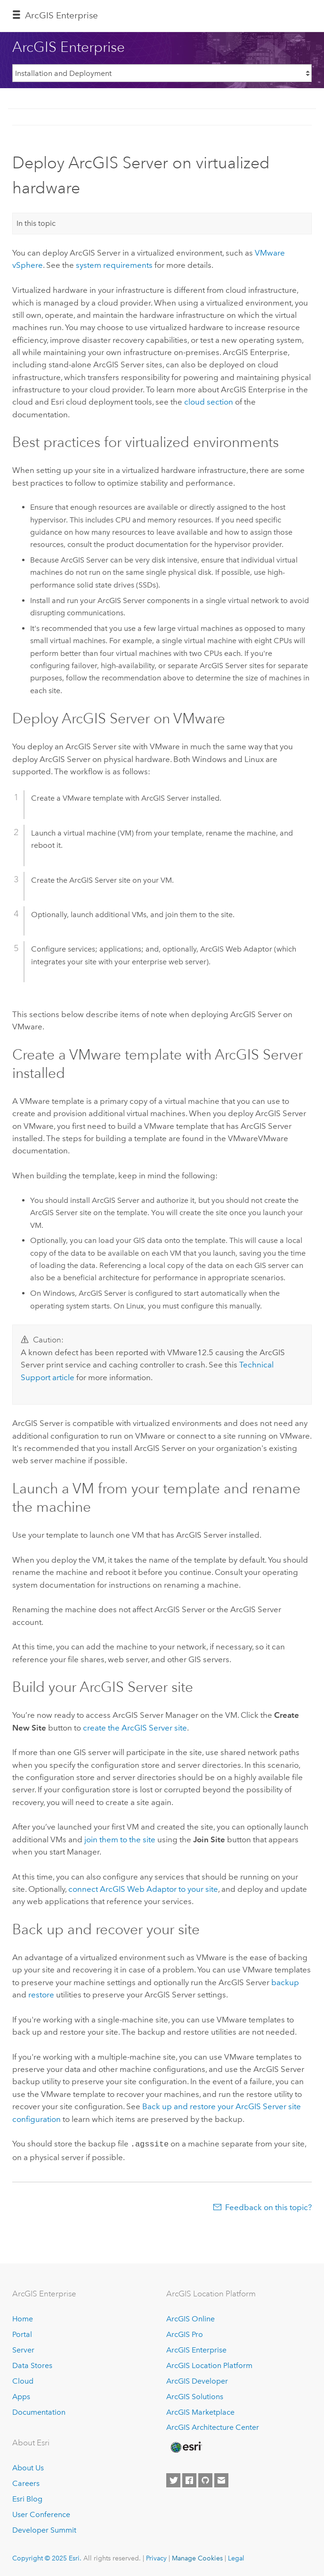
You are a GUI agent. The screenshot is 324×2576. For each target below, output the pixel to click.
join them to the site (119, 1839)
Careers (26, 2482)
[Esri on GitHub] (205, 2480)
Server (23, 2348)
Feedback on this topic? (268, 2206)
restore (41, 1994)
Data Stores (32, 2364)
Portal (22, 2333)
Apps (21, 2395)
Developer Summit (44, 2529)
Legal (236, 2557)
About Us (28, 2466)
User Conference (41, 2513)
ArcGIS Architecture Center (212, 2426)
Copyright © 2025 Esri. (46, 2557)
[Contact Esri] (221, 2480)
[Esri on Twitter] (173, 2480)
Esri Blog (27, 2497)
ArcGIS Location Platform (209, 2364)
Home (22, 2317)
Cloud (22, 2380)
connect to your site (143, 1889)
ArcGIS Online (190, 2317)
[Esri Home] (185, 2446)
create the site (135, 1727)
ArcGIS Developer (197, 2380)
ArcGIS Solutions (194, 2395)
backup (285, 1982)
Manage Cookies (197, 2557)
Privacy (156, 2557)
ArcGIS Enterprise (61, 15)
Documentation (38, 2411)
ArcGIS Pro (184, 2333)
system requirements (114, 265)
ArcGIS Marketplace (200, 2411)
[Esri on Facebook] (189, 2480)
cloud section (208, 401)
